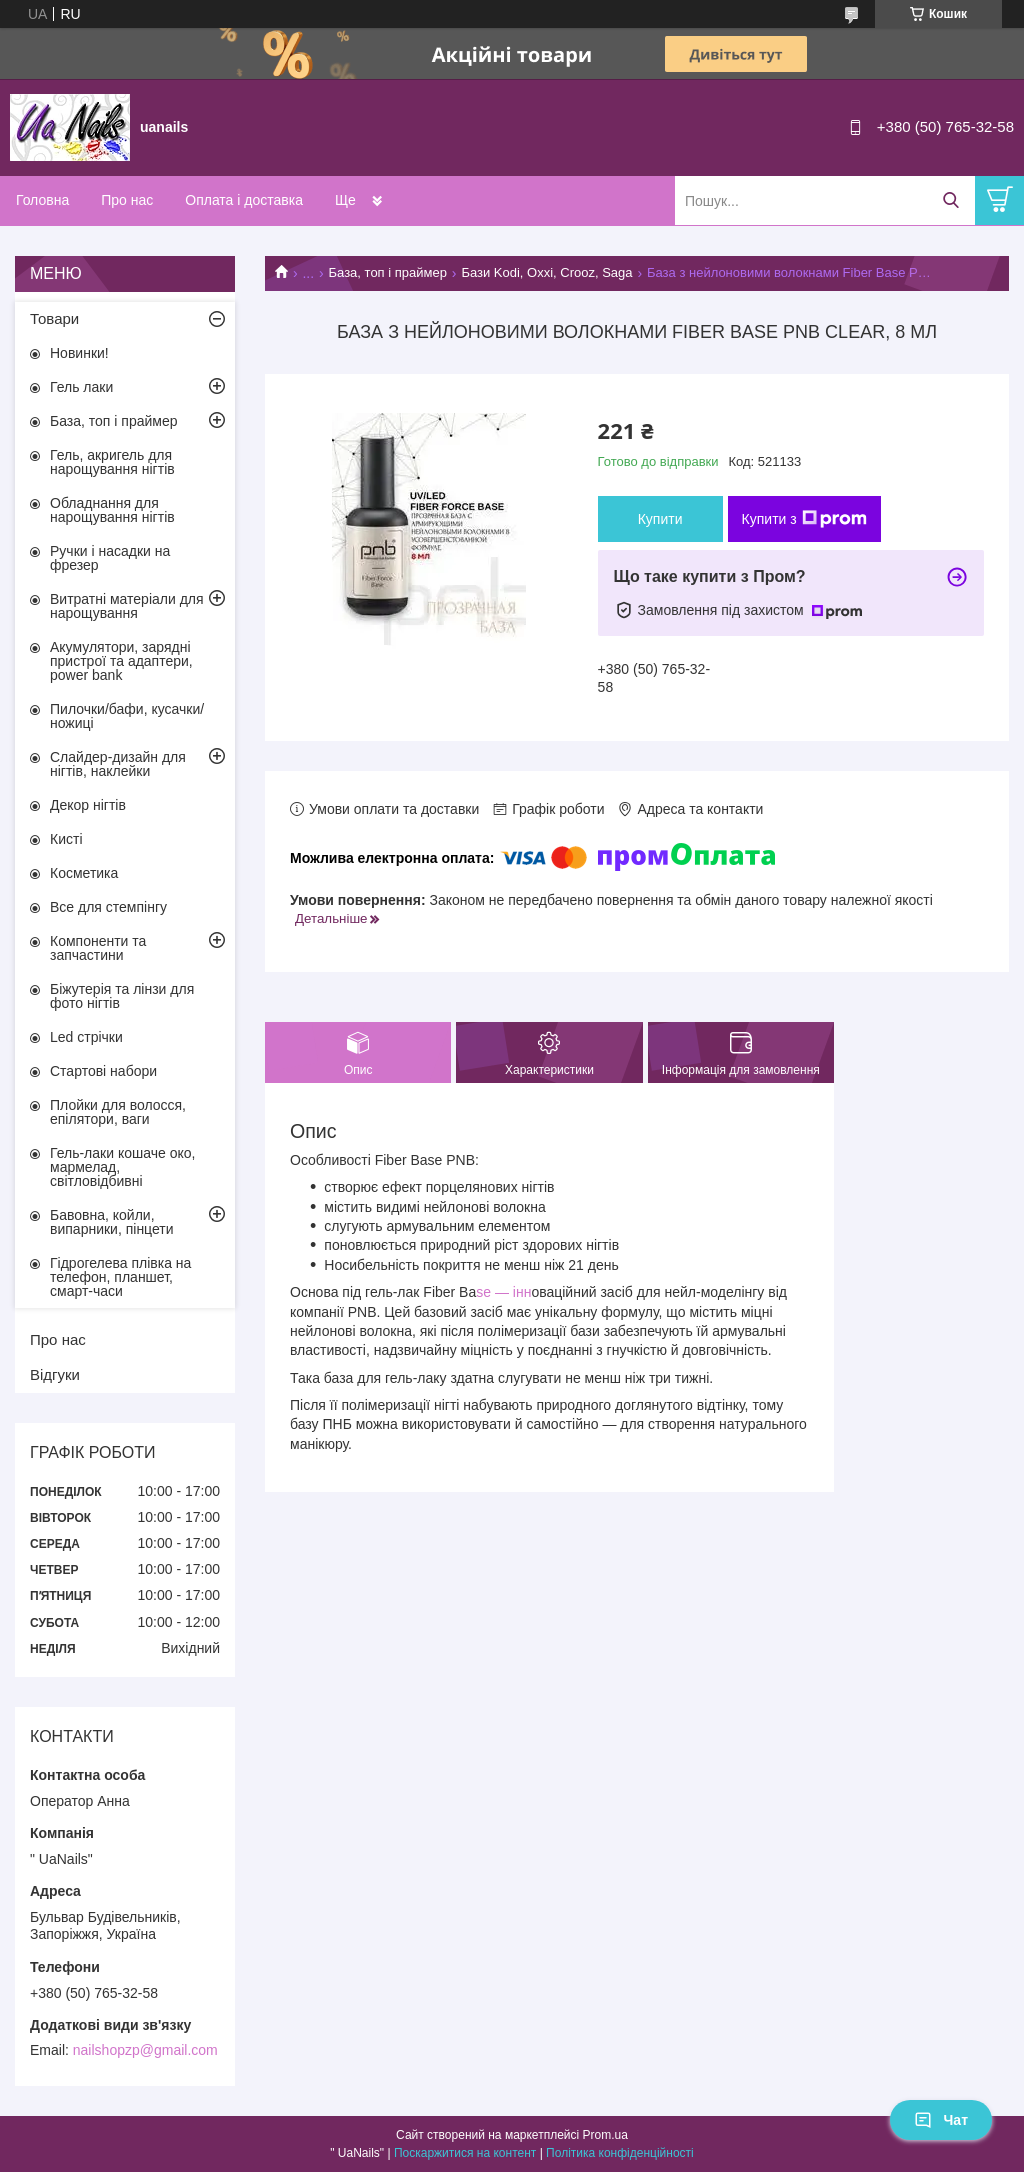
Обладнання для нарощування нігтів (112, 510)
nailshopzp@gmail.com (145, 2050)
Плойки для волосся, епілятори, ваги (118, 1112)
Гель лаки (81, 387)
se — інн (503, 1292)
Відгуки (55, 1374)
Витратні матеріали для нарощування (127, 606)
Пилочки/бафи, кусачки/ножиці (127, 716)
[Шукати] (950, 200)
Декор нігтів (88, 805)
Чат (941, 2120)
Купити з (804, 519)
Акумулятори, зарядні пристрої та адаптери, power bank (121, 661)
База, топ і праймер (388, 272)
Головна (42, 200)
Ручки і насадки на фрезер (110, 558)
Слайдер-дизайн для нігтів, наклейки (118, 764)
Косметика (84, 873)
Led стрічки (86, 1037)
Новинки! (79, 353)
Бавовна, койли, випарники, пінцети (112, 1222)
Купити (660, 519)
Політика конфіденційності (620, 2153)
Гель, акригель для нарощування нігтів (112, 462)
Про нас (127, 200)
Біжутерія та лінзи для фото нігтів (122, 996)
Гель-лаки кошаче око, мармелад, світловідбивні (122, 1167)
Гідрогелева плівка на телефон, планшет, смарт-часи (120, 1277)
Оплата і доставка (244, 200)
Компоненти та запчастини (98, 948)
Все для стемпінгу (108, 907)
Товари (54, 318)
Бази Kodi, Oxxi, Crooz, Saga (546, 272)
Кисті (66, 839)
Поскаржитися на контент (465, 2153)
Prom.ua (605, 2135)
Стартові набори (103, 1071)
